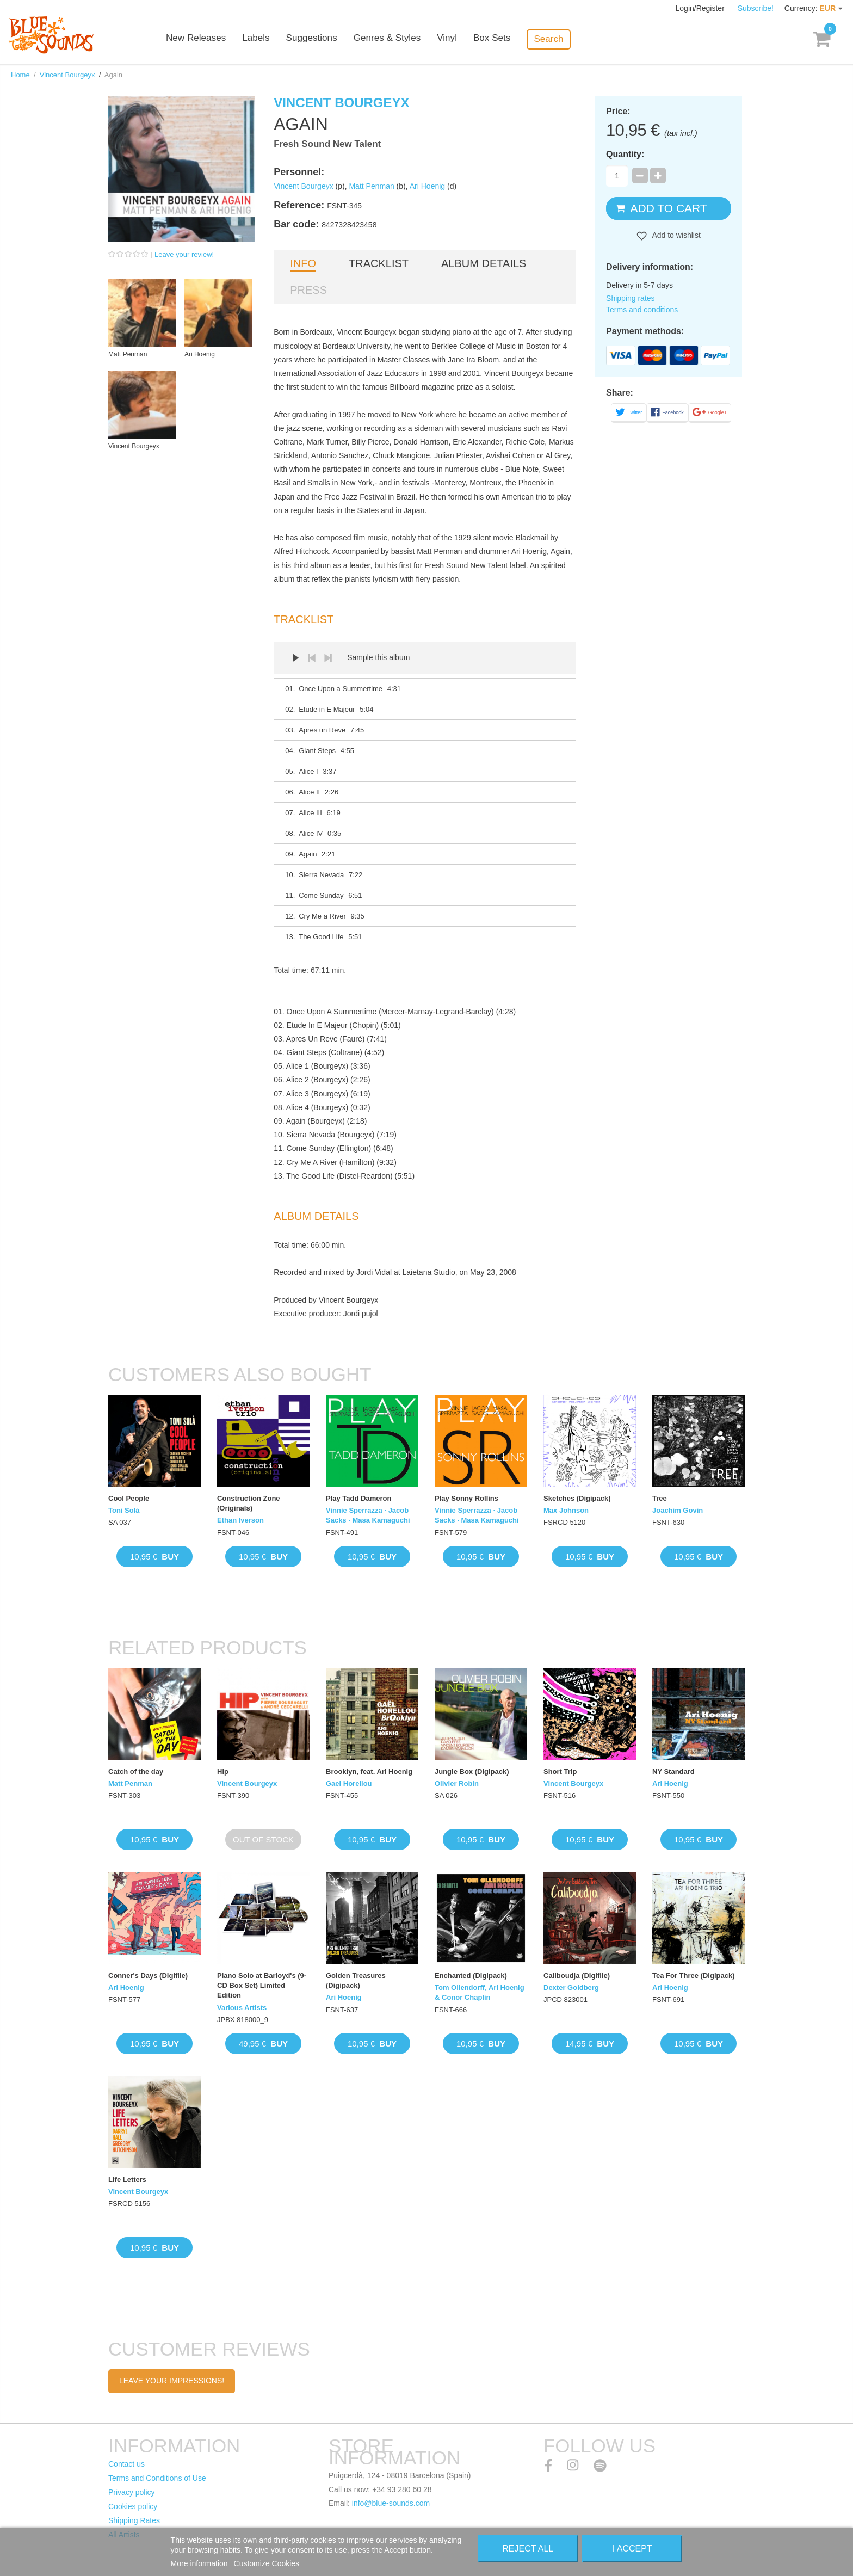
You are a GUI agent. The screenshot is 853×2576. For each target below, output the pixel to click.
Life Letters (127, 2180)
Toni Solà (124, 1510)
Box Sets (509, 39)
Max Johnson (566, 1510)
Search (565, 39)
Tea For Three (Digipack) (693, 1975)
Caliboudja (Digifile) (576, 1975)
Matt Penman (371, 186)
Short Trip (560, 1771)
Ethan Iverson (240, 1520)
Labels (274, 39)
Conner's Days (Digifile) (148, 1975)
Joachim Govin (677, 1510)
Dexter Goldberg (571, 1987)
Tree (659, 1498)
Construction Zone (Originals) (248, 1503)
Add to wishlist (675, 235)
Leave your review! (184, 254)
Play (295, 658)
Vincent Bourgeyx (67, 75)
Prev (312, 658)
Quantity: (625, 154)
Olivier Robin (457, 1783)
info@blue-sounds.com (391, 2503)
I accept (632, 2548)
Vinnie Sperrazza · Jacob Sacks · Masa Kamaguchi (368, 1515)
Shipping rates (630, 298)
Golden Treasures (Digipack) (356, 1980)
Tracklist (379, 263)
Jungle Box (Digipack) (472, 1771)
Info (303, 263)
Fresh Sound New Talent (327, 144)
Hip (222, 1771)
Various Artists (242, 2008)
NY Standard (673, 1771)
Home (20, 75)
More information (200, 2563)
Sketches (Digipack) (577, 1498)
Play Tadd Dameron (358, 1498)
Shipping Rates (134, 2520)
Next (328, 658)
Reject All (527, 2548)
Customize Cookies (267, 2563)
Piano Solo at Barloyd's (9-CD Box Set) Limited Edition (261, 1985)
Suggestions (329, 39)
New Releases (214, 39)
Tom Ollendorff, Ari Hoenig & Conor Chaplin (479, 1992)
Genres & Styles (404, 39)
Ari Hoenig (427, 186)
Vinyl (464, 39)
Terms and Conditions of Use (157, 2478)
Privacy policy (131, 2492)
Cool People (128, 1498)
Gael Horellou (349, 1783)
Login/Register (701, 8)
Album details (483, 263)
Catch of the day (135, 1771)
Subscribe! (756, 8)
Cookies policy (132, 2506)
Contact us (126, 2464)
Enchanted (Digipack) (471, 1975)
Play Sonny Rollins (466, 1498)
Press (308, 290)
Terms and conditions (642, 309)
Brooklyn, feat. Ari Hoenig (369, 1771)
